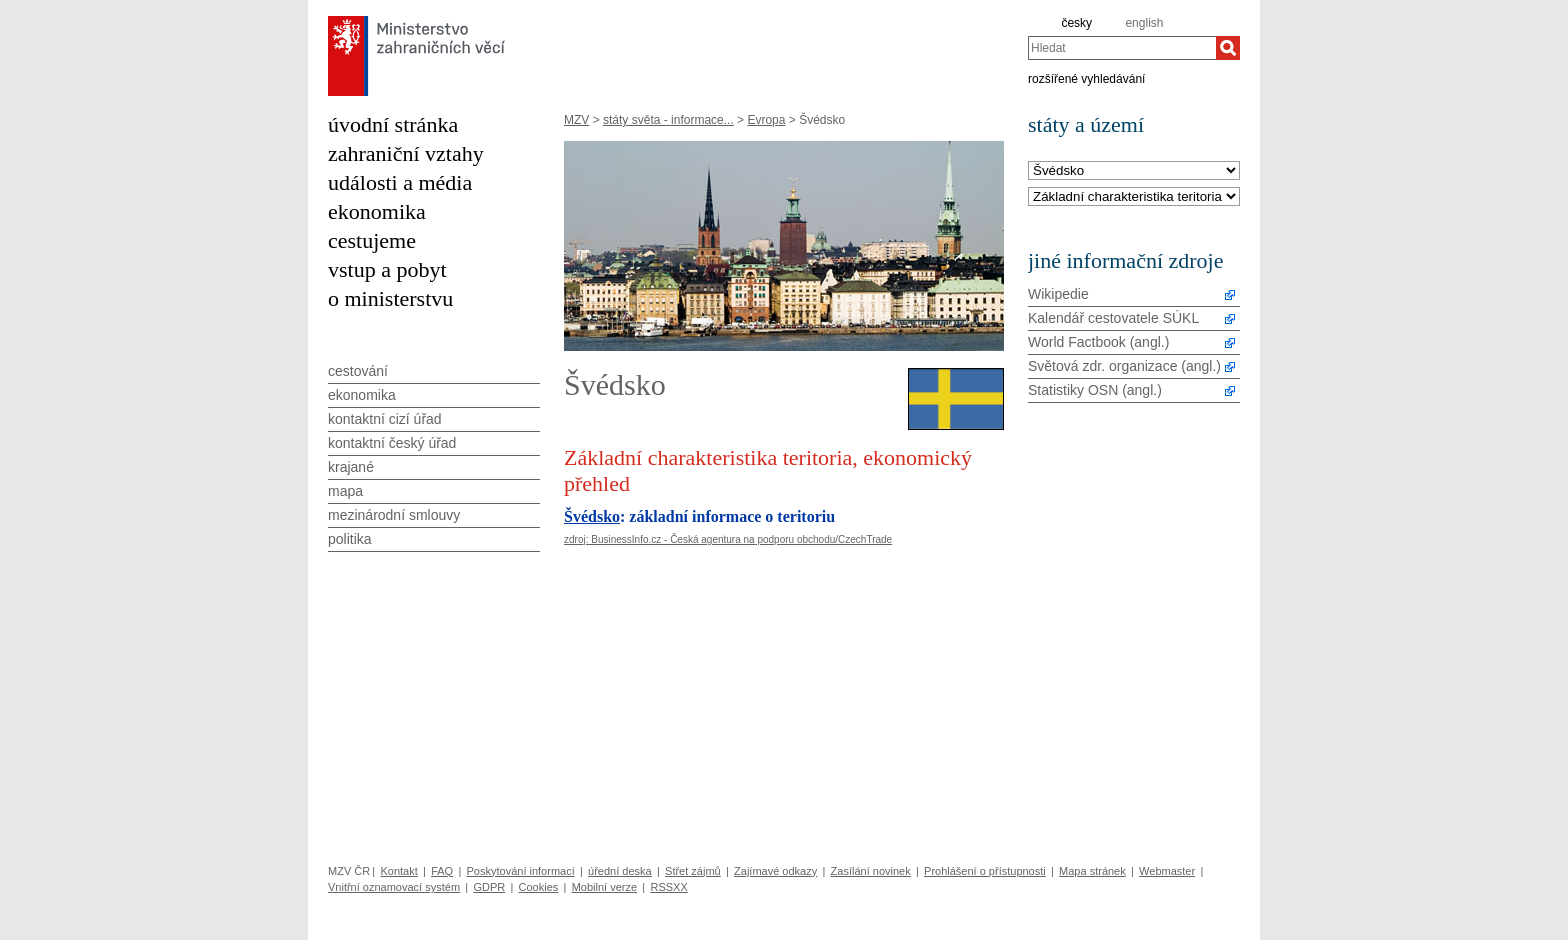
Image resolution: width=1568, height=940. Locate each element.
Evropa (766, 120)
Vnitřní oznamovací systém (394, 887)
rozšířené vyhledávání (1086, 78)
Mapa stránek (1092, 871)
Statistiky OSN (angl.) (1095, 390)
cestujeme (372, 240)
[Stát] (1134, 171)
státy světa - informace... (668, 120)
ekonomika (377, 211)
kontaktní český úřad (392, 443)
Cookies (539, 887)
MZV (576, 120)
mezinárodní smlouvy (394, 515)
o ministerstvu (390, 298)
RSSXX (668, 887)
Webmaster (1167, 871)
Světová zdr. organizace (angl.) (1124, 366)
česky (1076, 23)
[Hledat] (1228, 48)
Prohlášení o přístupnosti (985, 871)
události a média (400, 182)
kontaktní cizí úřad (385, 419)
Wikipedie (1058, 294)
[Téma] (1134, 197)
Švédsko (592, 516)
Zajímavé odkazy (775, 871)
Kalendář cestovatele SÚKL (1113, 318)
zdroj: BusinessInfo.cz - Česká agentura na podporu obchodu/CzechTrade (728, 539)
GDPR (489, 887)
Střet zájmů (693, 871)
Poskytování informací (521, 871)
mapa (345, 491)
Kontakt (398, 871)
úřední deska (620, 871)
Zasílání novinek (871, 871)
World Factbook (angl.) (1098, 342)
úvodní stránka (393, 124)
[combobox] (1122, 48)
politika (350, 539)
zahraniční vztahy (406, 153)
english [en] (1144, 23)
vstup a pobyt (387, 269)
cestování (358, 371)
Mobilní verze (604, 887)
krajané (351, 467)
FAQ (442, 871)
